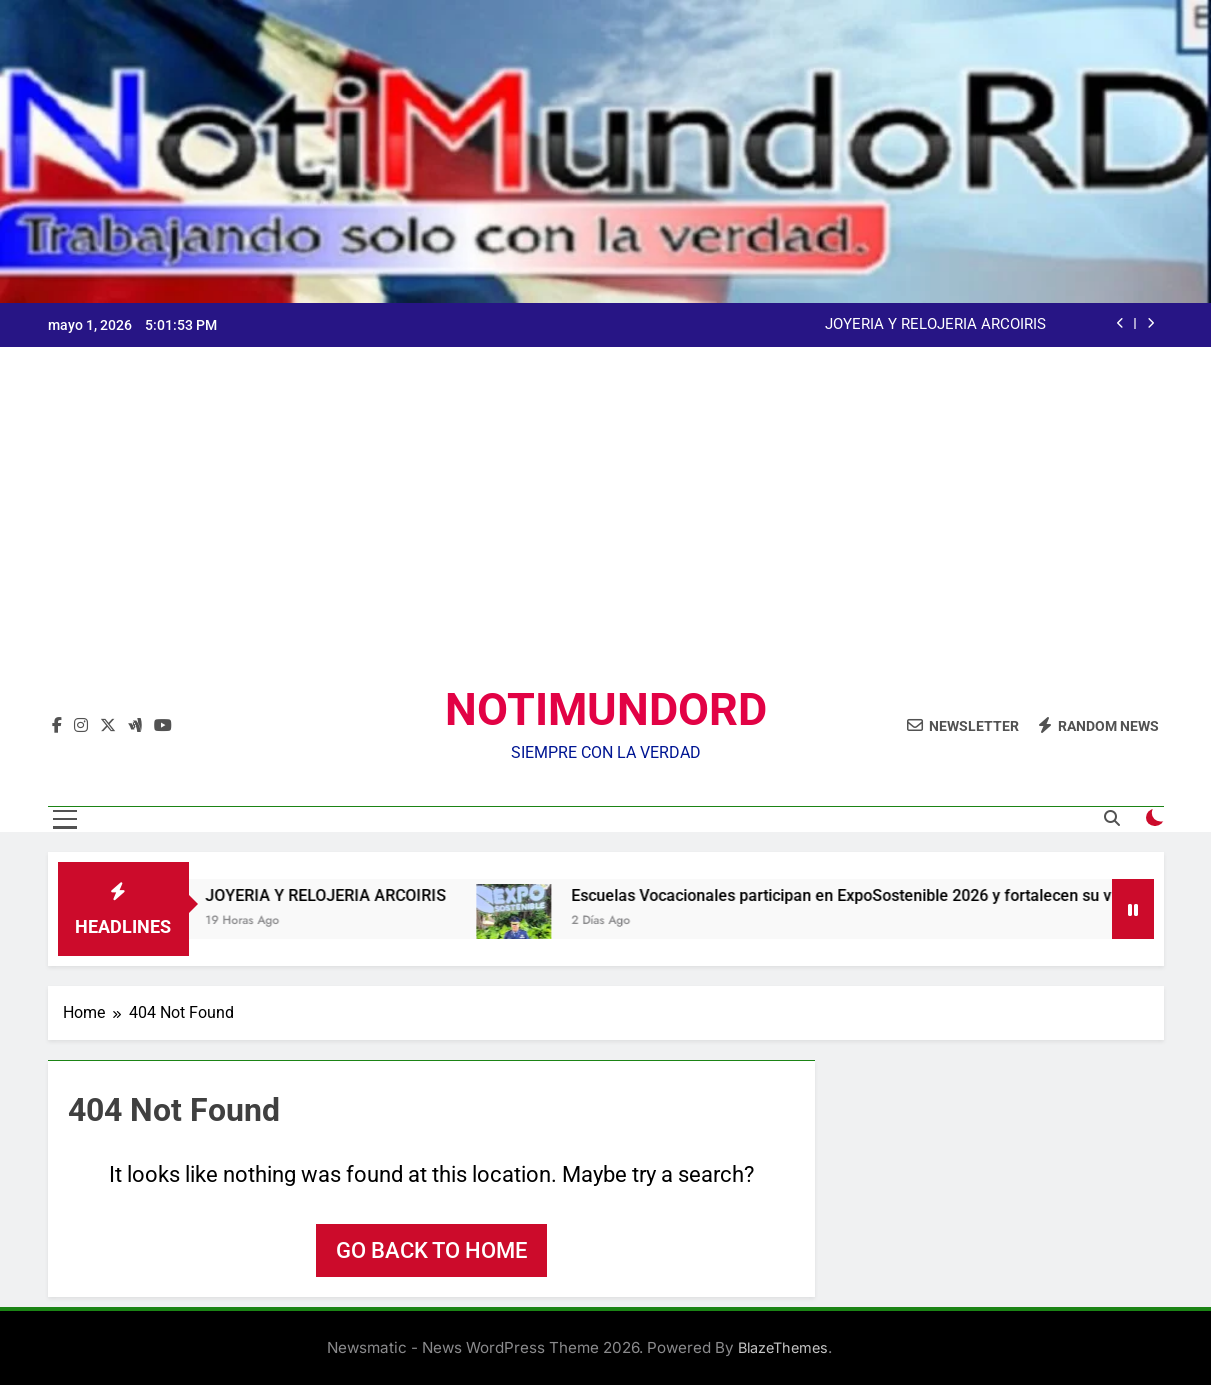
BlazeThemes (783, 1347)
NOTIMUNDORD (606, 709)
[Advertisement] (606, 532)
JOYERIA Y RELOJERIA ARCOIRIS (935, 325)
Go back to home (431, 1250)
